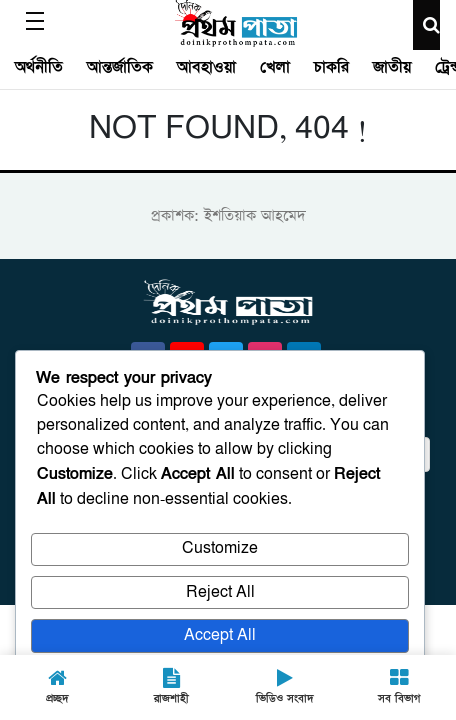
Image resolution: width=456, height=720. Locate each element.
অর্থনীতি (39, 67)
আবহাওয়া (206, 67)
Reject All (220, 592)
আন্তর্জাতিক (120, 67)
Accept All (220, 635)
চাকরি (331, 67)
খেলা (275, 67)
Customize (220, 548)
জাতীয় (392, 67)
